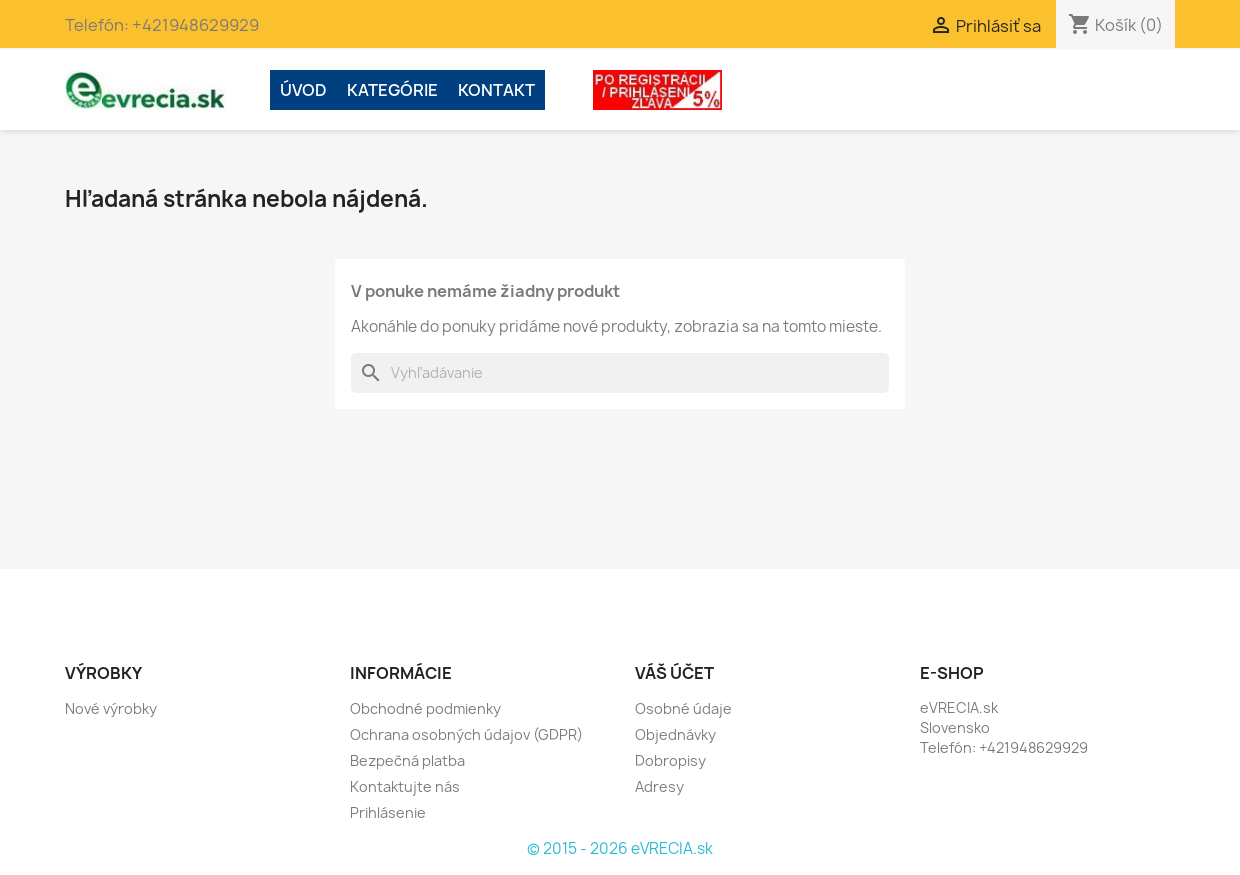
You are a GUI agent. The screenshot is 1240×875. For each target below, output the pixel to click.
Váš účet (674, 673)
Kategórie (392, 90)
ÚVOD (303, 90)
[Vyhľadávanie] (620, 373)
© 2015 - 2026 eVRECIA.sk (620, 848)
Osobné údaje (683, 708)
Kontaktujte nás (405, 786)
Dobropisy (670, 760)
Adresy (659, 786)
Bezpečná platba (407, 760)
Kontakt (496, 90)
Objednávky (675, 734)
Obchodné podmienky (425, 708)
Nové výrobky (111, 708)
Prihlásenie (388, 812)
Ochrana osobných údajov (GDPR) (466, 734)
